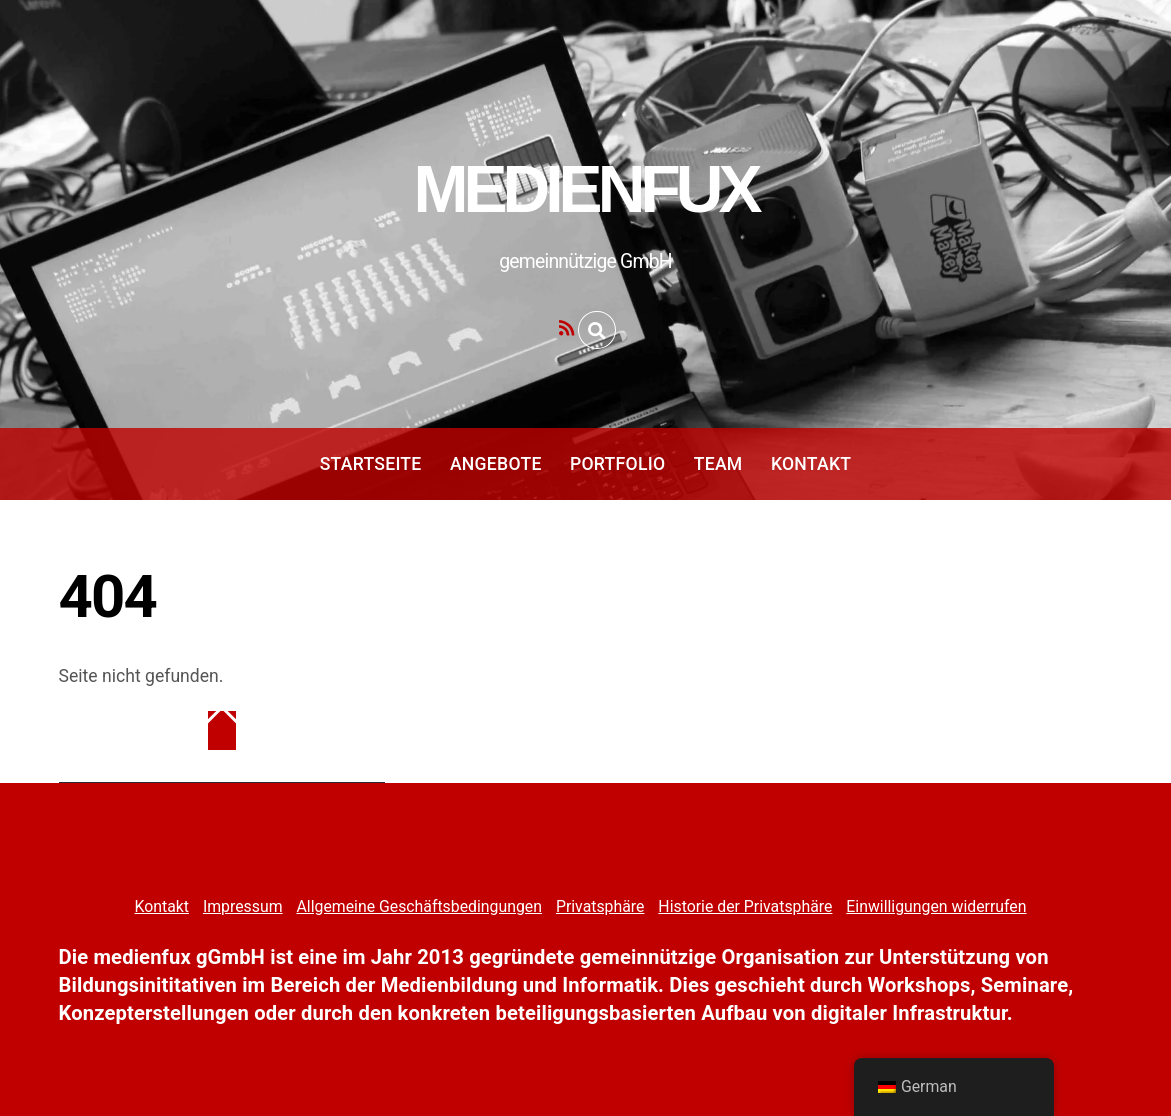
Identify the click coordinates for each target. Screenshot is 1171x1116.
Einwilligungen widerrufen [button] (936, 906)
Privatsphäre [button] (600, 906)
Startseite (371, 464)
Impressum (243, 906)
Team (718, 464)
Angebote (496, 464)
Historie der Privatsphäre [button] (745, 906)
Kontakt (811, 464)
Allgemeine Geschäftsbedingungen (418, 906)
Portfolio (617, 464)
